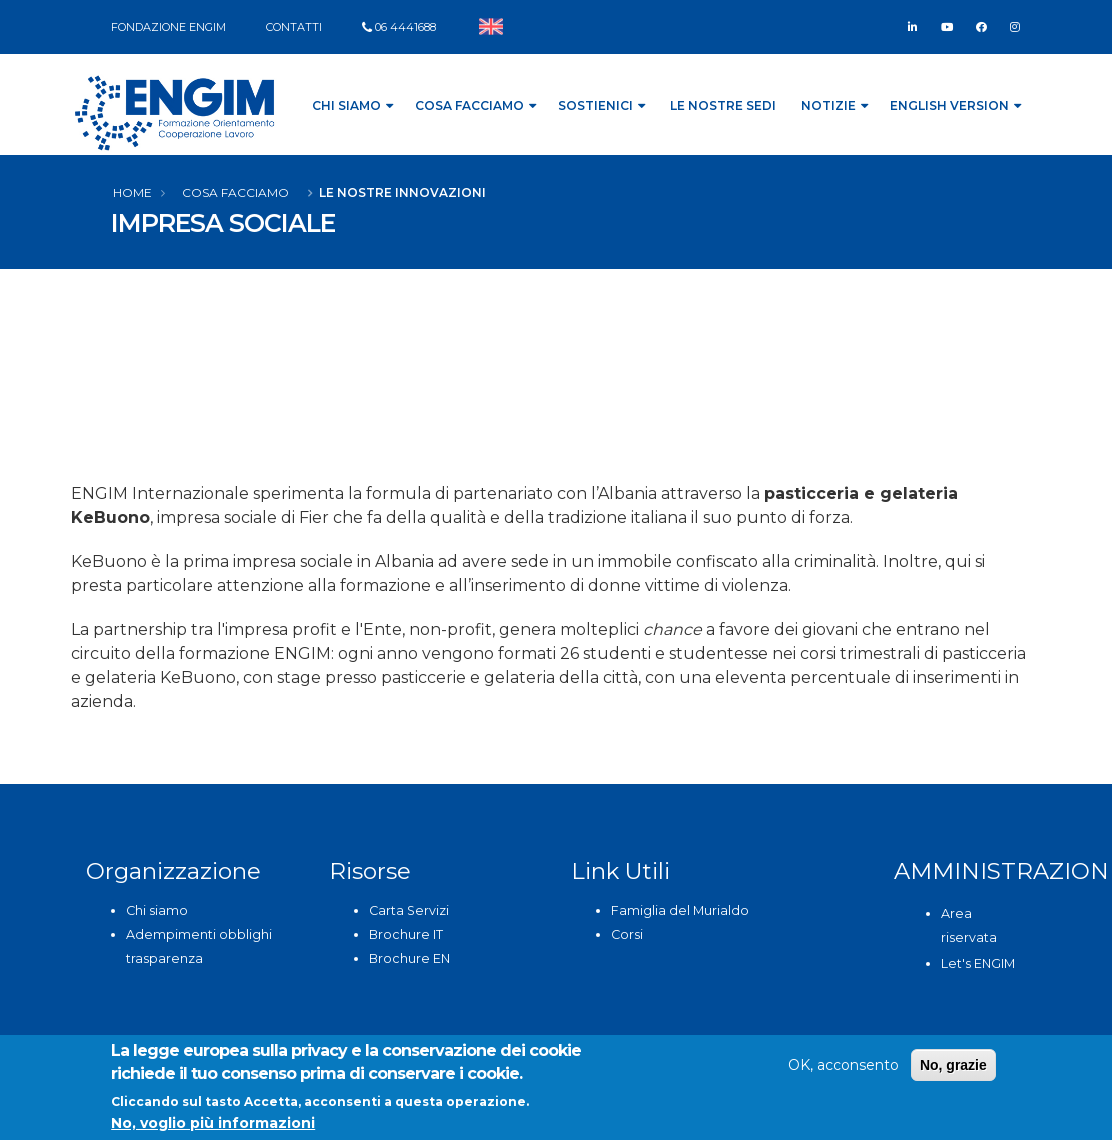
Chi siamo (157, 910)
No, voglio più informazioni (213, 1123)
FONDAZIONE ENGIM (168, 27)
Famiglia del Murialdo (680, 910)
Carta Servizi (409, 910)
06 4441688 (405, 27)
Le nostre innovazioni (402, 192)
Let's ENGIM (978, 963)
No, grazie (953, 1065)
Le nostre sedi (723, 105)
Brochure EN (409, 958)
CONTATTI (294, 27)
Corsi (627, 934)
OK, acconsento (843, 1065)
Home (132, 192)
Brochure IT (406, 934)
